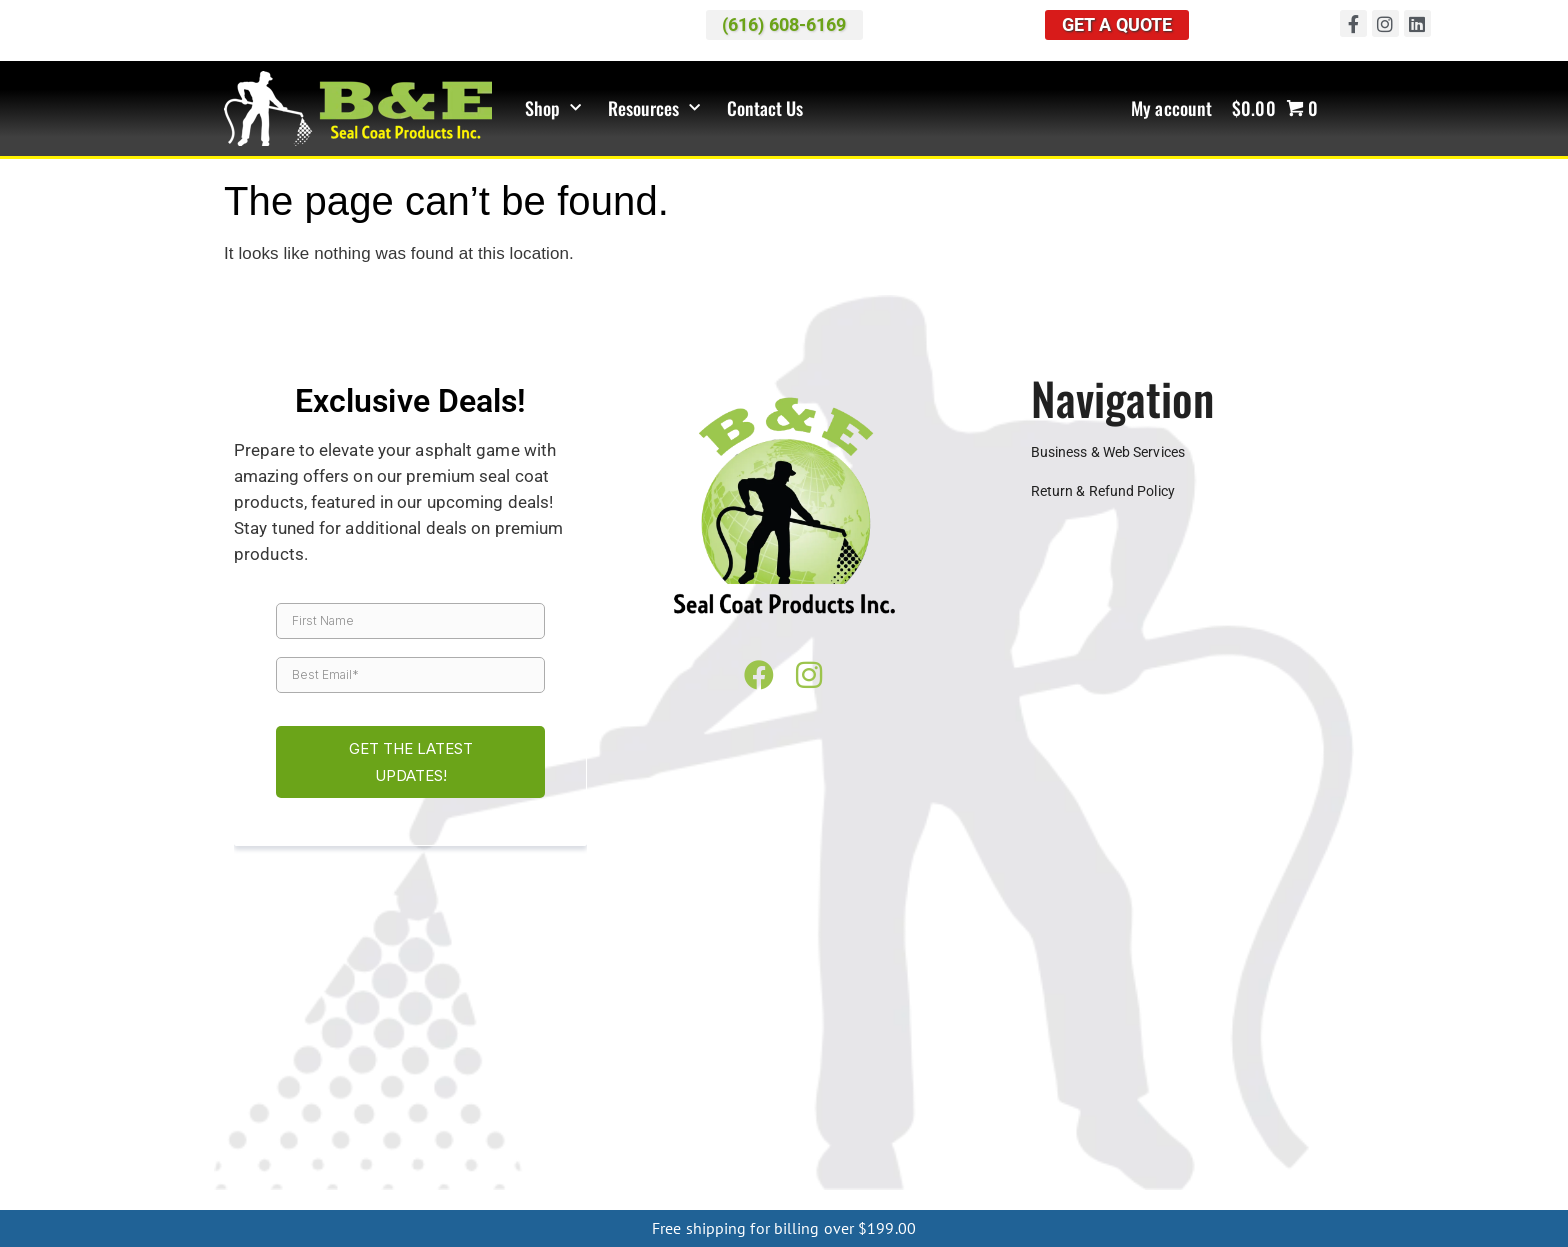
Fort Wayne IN (593, 1100)
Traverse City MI (1250, 1068)
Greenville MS (332, 1148)
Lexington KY (781, 1164)
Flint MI (929, 1052)
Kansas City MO (1108, 1132)
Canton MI (560, 1052)
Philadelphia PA (1173, 1164)
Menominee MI (1049, 1180)
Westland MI (605, 1084)
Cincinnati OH (1040, 1084)
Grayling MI (697, 1196)
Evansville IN (496, 1100)
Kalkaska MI (780, 1196)
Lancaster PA (1069, 1164)
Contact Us (765, 109)
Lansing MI (1302, 1052)
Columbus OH (1235, 1084)
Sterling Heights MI (1058, 1068)
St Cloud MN (1244, 1116)
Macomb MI (270, 1068)
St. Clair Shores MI (928, 1068)
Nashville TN (377, 1164)
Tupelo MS (882, 1148)
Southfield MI (817, 1068)
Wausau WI (837, 1116)
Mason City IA (721, 1132)
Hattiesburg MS (436, 1148)
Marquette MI (763, 1180)
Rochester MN (1147, 1116)
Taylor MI (1159, 1068)
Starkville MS (797, 1148)
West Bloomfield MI (492, 1084)
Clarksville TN (1087, 1148)
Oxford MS (711, 1148)
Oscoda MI (1163, 1196)
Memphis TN (286, 1164)
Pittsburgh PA (1277, 1164)
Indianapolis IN (698, 1100)
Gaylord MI (564, 1196)
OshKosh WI (750, 1116)
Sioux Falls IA (909, 1132)
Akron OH (871, 1084)
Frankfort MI (867, 1196)
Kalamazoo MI (1208, 1052)
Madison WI (564, 1116)
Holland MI (1117, 1052)
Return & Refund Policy (1103, 492)
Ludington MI (1249, 1196)
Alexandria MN (931, 1116)
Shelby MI (732, 1068)
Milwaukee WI (657, 1116)
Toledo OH (301, 1100)
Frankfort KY (688, 1164)
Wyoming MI (695, 1084)
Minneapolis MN (1040, 1116)
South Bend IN (893, 1100)
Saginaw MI (653, 1068)
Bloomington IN (396, 1100)
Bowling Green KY (485, 1164)
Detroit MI (727, 1052)
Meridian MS (626, 1148)
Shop (553, 108)
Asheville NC (292, 1180)
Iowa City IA (627, 1132)
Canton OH (949, 1084)
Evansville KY (594, 1164)
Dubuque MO (1005, 1132)
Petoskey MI (359, 1068)
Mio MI (630, 1196)
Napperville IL (1282, 1100)
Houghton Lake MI (1061, 1196)
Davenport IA (350, 1132)
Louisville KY (875, 1164)
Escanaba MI (1145, 1180)
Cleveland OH (1137, 1084)
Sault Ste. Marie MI (1255, 1180)
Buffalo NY (580, 1180)
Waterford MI (378, 1084)
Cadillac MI (480, 1052)
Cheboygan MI (285, 1196)
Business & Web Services (1108, 452)
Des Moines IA (448, 1132)
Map (656, 953)
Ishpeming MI (950, 1180)
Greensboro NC (486, 1180)
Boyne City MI (383, 1196)
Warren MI (292, 1084)
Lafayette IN (797, 1100)
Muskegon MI (789, 1084)
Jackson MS (536, 1148)
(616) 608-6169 (1075, 953)
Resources (654, 108)
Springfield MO (1217, 1132)
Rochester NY (669, 1180)
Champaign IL (1104, 1100)
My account (1171, 109)
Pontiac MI (444, 1068)
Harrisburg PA (971, 1164)
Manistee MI (955, 1196)
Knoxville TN (1267, 1148)
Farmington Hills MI (831, 1052)
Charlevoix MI (478, 1196)
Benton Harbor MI (377, 1052)
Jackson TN (1179, 1148)
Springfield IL (282, 1116)
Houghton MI (857, 1180)
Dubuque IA (541, 1132)
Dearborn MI (644, 1052)
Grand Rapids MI (1018, 1052)
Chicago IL (1193, 1100)
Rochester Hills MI (547, 1068)
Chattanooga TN (979, 1148)
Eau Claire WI (377, 1116)
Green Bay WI (473, 1116)
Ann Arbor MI (266, 1052)
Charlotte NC (384, 1180)
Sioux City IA (816, 1132)
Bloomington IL (999, 1100)
